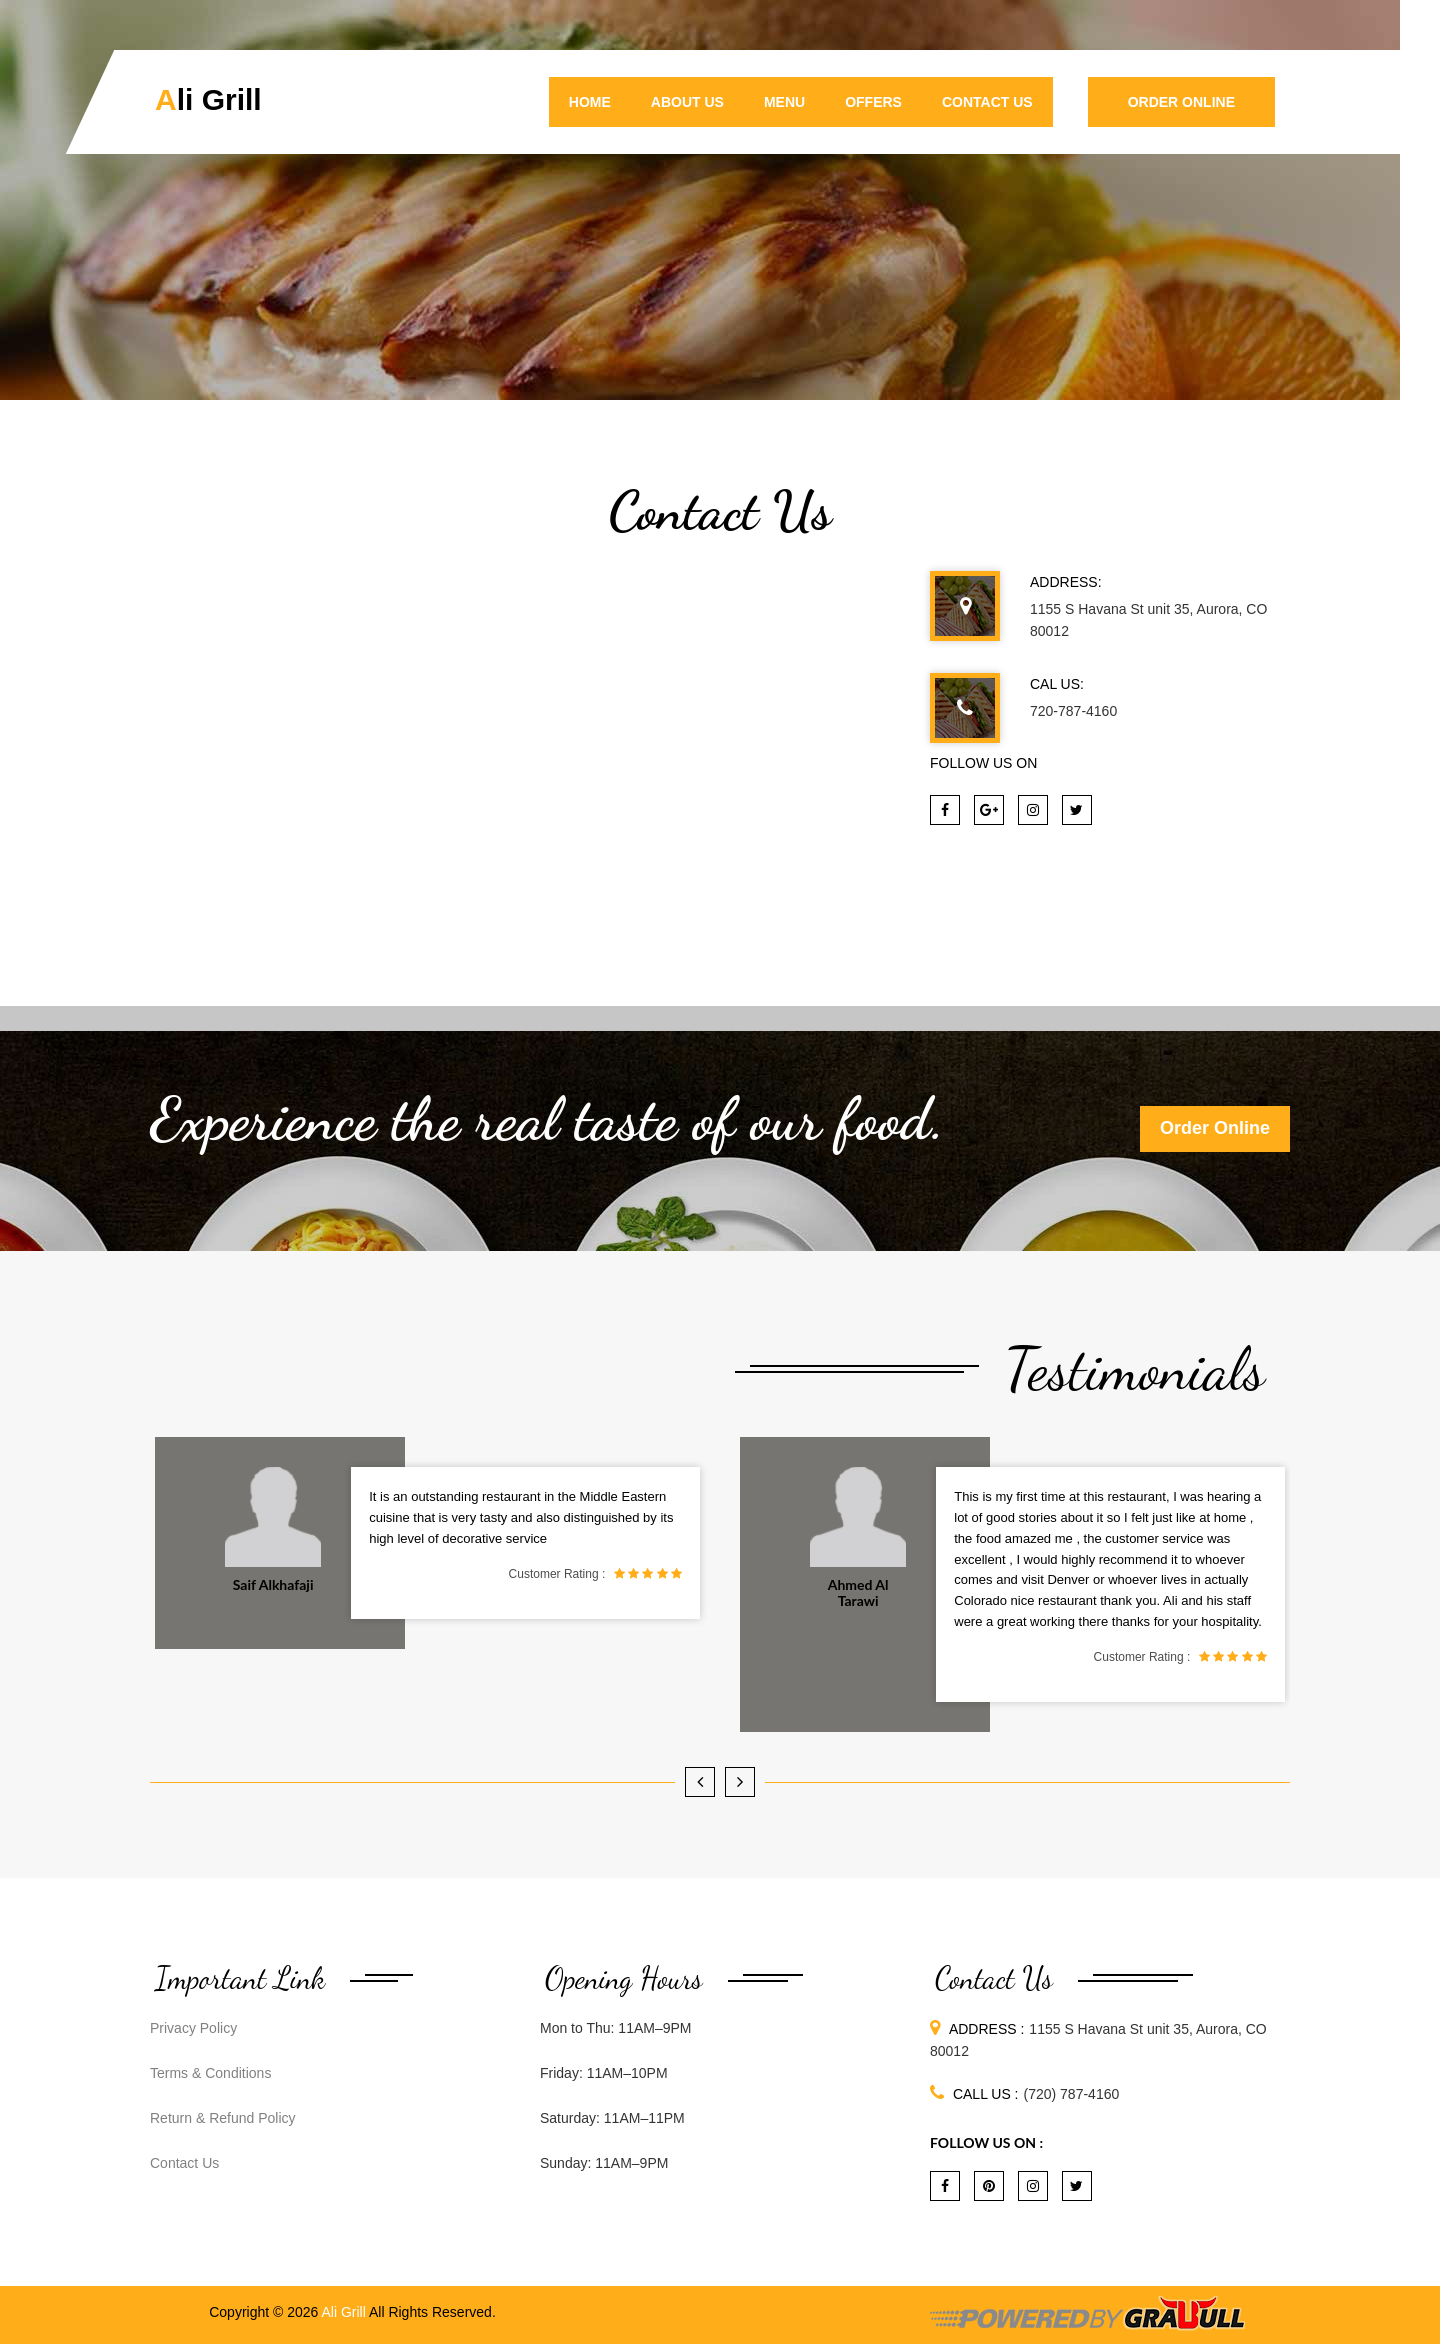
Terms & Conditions (210, 2073)
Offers (873, 102)
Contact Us (987, 102)
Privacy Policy (193, 2028)
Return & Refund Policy (223, 2118)
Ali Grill (208, 100)
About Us (687, 102)
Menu (784, 102)
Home (590, 102)
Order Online (1181, 102)
